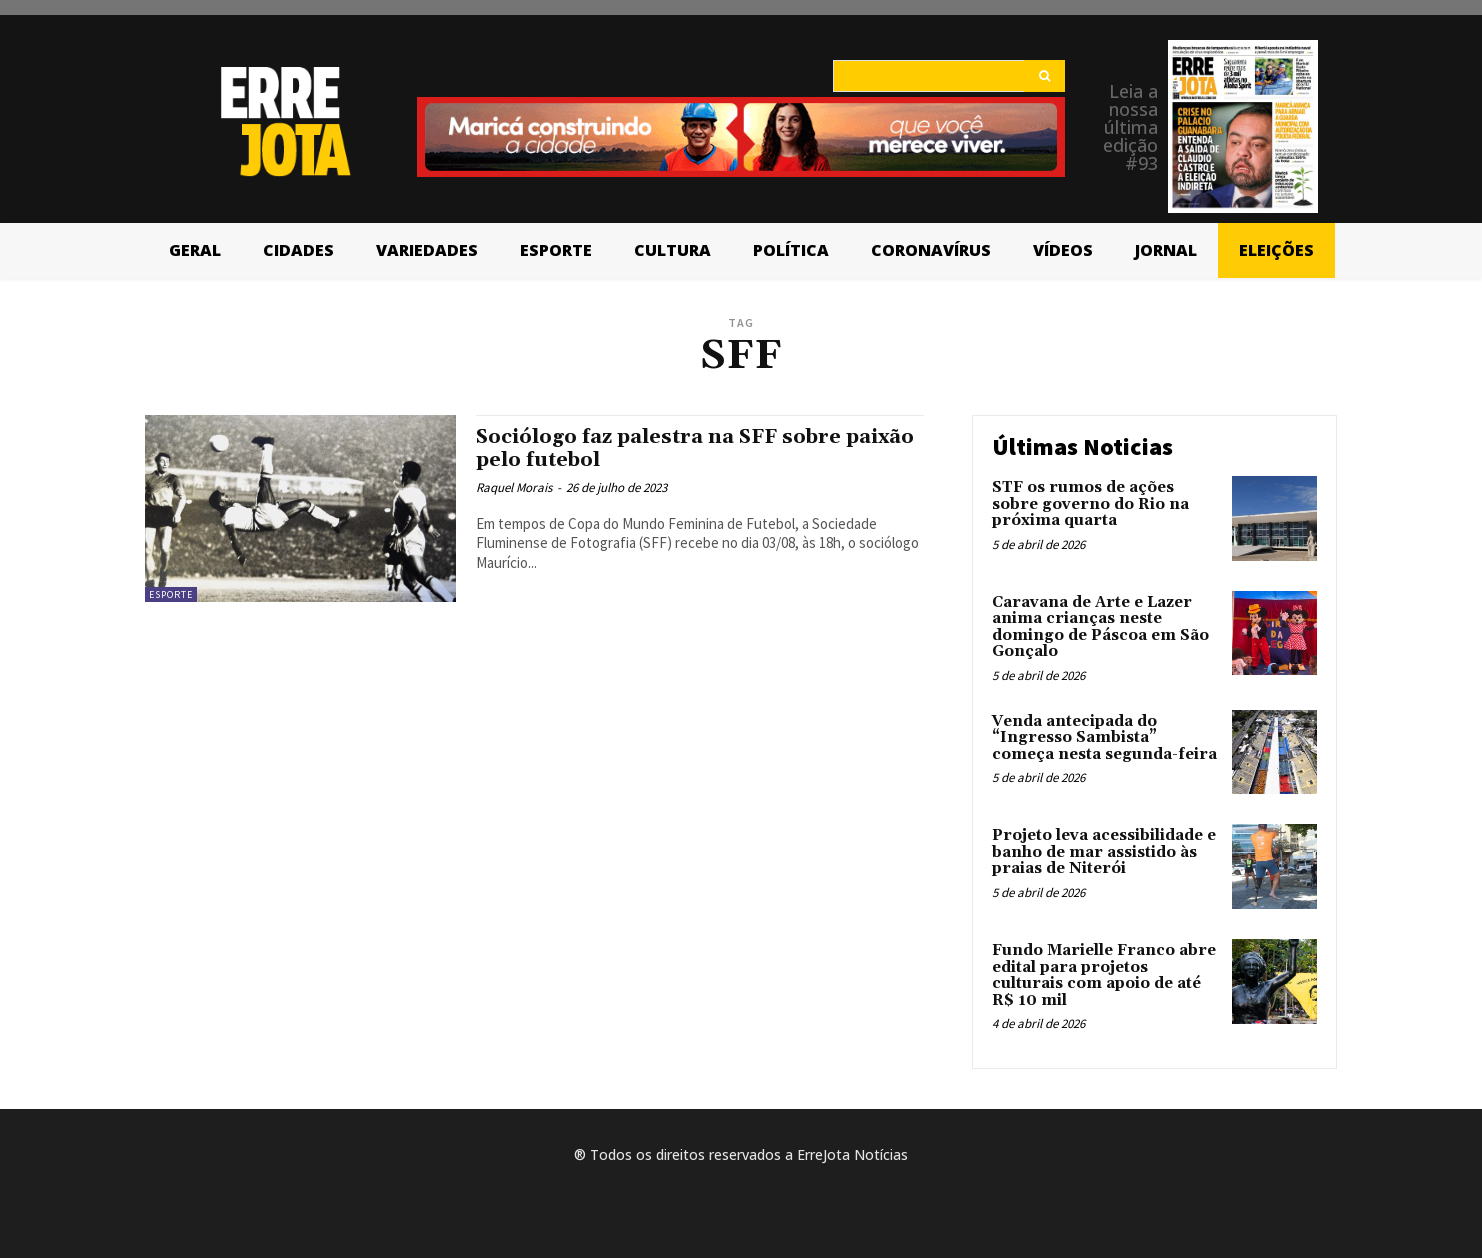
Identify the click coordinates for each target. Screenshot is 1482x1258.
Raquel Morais (514, 487)
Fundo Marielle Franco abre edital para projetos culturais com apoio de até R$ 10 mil (1104, 975)
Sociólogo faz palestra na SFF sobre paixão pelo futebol (668, 448)
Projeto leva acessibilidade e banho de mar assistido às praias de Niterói (1104, 852)
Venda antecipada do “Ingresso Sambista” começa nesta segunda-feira (1104, 738)
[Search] (1044, 76)
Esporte (171, 594)
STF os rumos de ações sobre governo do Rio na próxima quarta (1090, 504)
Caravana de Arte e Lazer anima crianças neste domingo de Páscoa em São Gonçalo (1100, 627)
